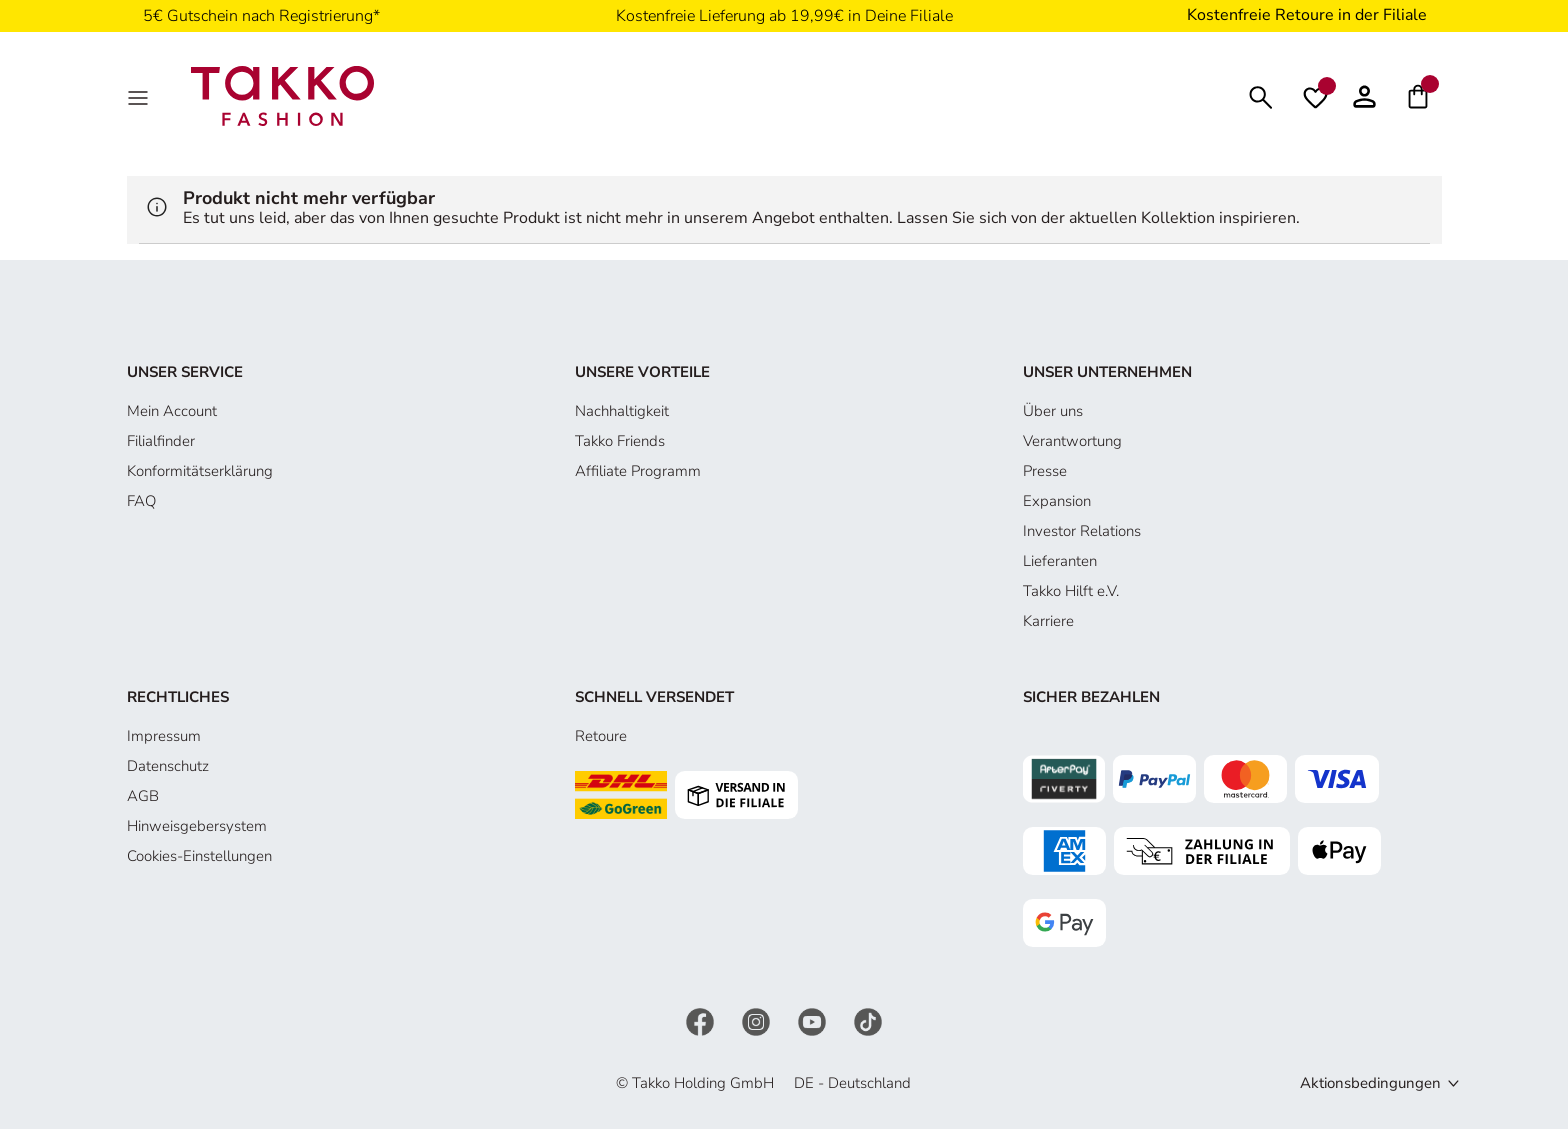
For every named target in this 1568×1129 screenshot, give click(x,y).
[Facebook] (702, 1020)
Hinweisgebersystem (197, 826)
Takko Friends (620, 441)
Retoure (601, 736)
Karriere (1048, 621)
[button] (1364, 96)
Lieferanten (1060, 561)
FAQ (141, 501)
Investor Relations (1082, 531)
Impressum (164, 736)
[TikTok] (868, 1020)
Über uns (1053, 411)
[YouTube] (814, 1020)
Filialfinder (161, 441)
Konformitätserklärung (200, 471)
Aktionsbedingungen (1370, 1083)
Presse (1045, 471)
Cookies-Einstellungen (199, 856)
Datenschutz (168, 766)
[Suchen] (1261, 95)
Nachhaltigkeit (622, 411)
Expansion (1057, 501)
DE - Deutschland (852, 1083)
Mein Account (172, 411)
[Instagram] (758, 1020)
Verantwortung (1072, 441)
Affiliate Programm (638, 471)
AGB (143, 796)
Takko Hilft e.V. (1071, 591)
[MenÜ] (140, 96)
